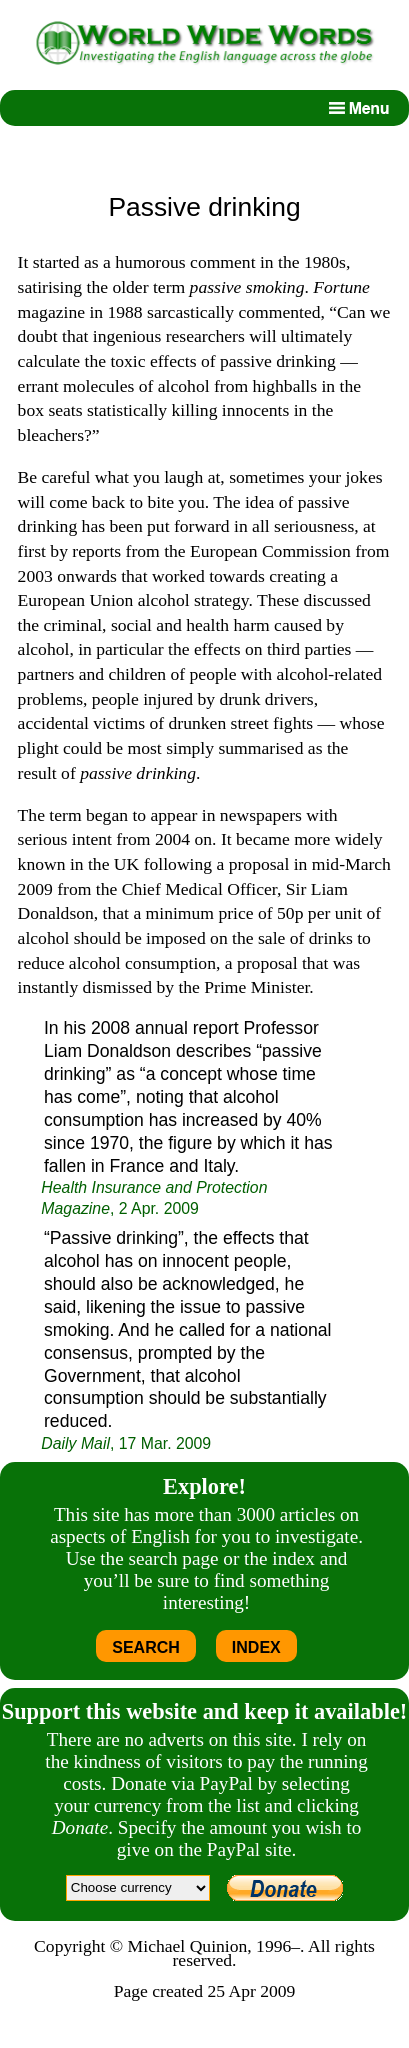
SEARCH (146, 1647)
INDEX (256, 1647)
